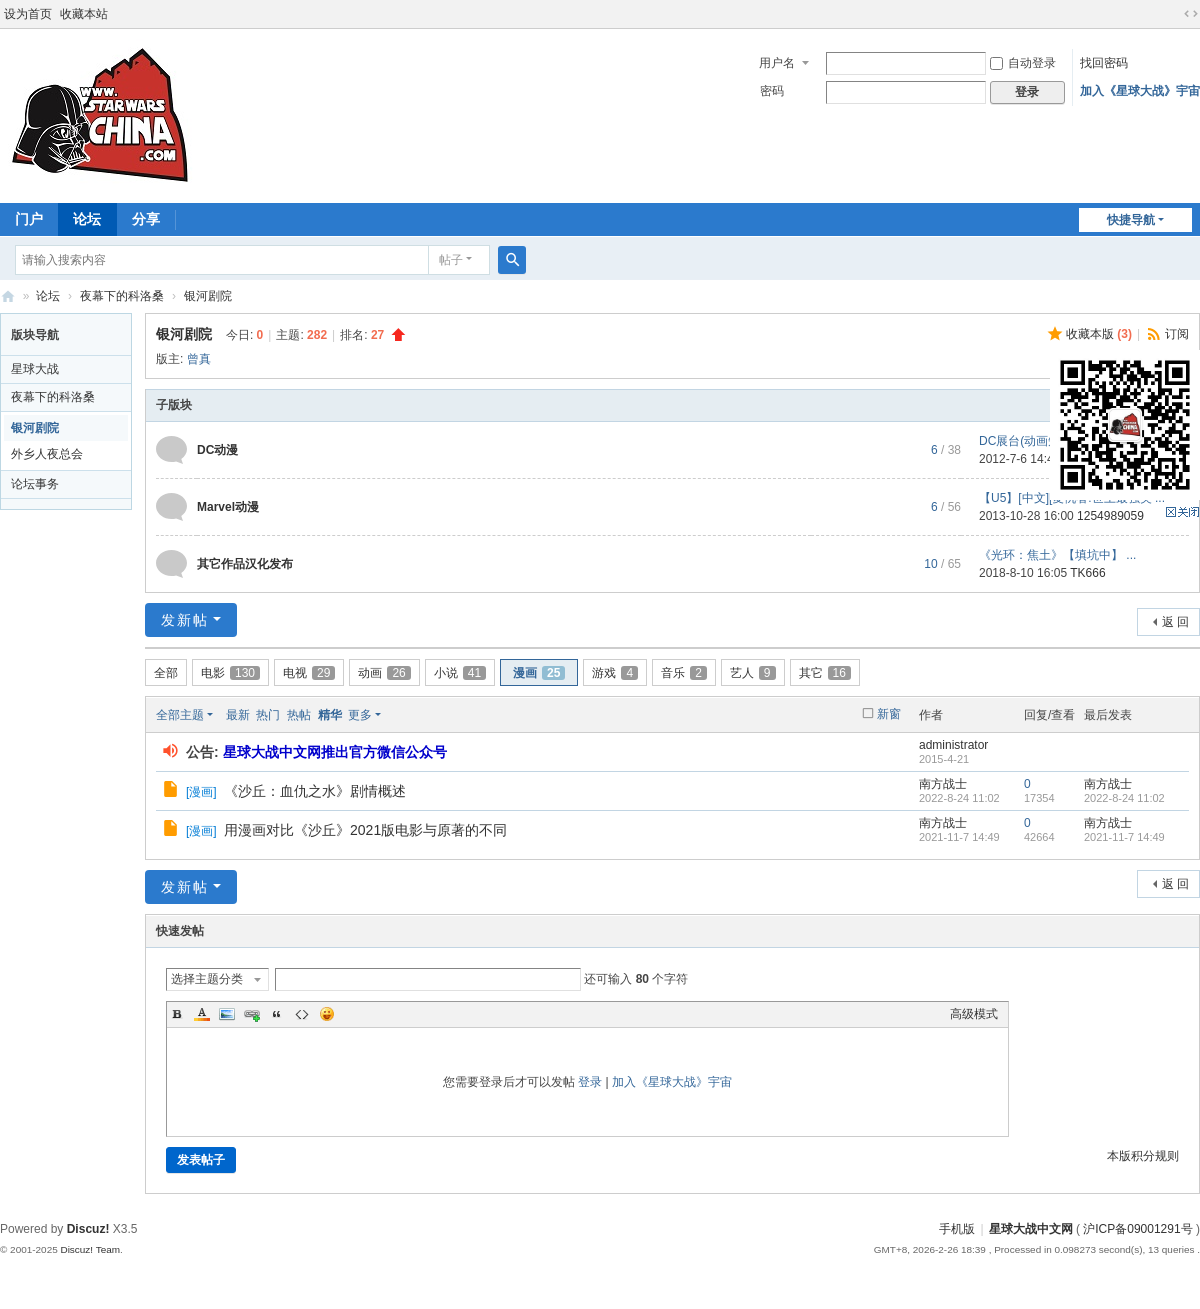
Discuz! (88, 1229)
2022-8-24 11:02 (1124, 798)
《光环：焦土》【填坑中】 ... (1057, 555)
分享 (146, 219)
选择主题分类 (207, 979)
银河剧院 (208, 296)
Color (202, 1014)
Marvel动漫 (228, 507)
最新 (238, 715)
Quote (277, 1014)
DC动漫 (217, 450)
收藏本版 (1099, 334)
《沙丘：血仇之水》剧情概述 (315, 791)
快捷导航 (1131, 220)
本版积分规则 (1143, 1156)
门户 (29, 219)
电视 (309, 673)
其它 (825, 673)
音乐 (684, 673)
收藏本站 (84, 14)
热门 (268, 715)
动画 (384, 673)
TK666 (1087, 573)
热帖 (299, 715)
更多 (360, 715)
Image (227, 1014)
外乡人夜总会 (47, 454)
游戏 (615, 673)
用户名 (777, 63)
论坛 (87, 219)
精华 (330, 715)
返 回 (1175, 622)
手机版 (957, 1229)
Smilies (327, 1014)
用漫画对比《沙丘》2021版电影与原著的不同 (365, 830)
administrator (953, 745)
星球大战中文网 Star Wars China (8, 296)
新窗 (889, 714)
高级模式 (974, 1014)
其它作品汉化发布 (245, 564)
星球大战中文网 (1031, 1229)
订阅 (1177, 334)
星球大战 (35, 369)
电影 (230, 673)
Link (252, 1014)
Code (302, 1014)
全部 (166, 673)
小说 (460, 673)
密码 (772, 91)
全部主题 (180, 715)
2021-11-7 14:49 (1124, 837)
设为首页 (28, 14)
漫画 (539, 673)
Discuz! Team (90, 1249)
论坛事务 (35, 484)
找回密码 (1104, 63)
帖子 (451, 260)
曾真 (199, 359)
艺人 (753, 673)
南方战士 (943, 784)
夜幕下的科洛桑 (122, 296)
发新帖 (185, 620)
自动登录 (1023, 63)
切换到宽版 (1191, 14)
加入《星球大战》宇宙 (1140, 91)
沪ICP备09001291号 (1137, 1229)
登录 (590, 1082)
